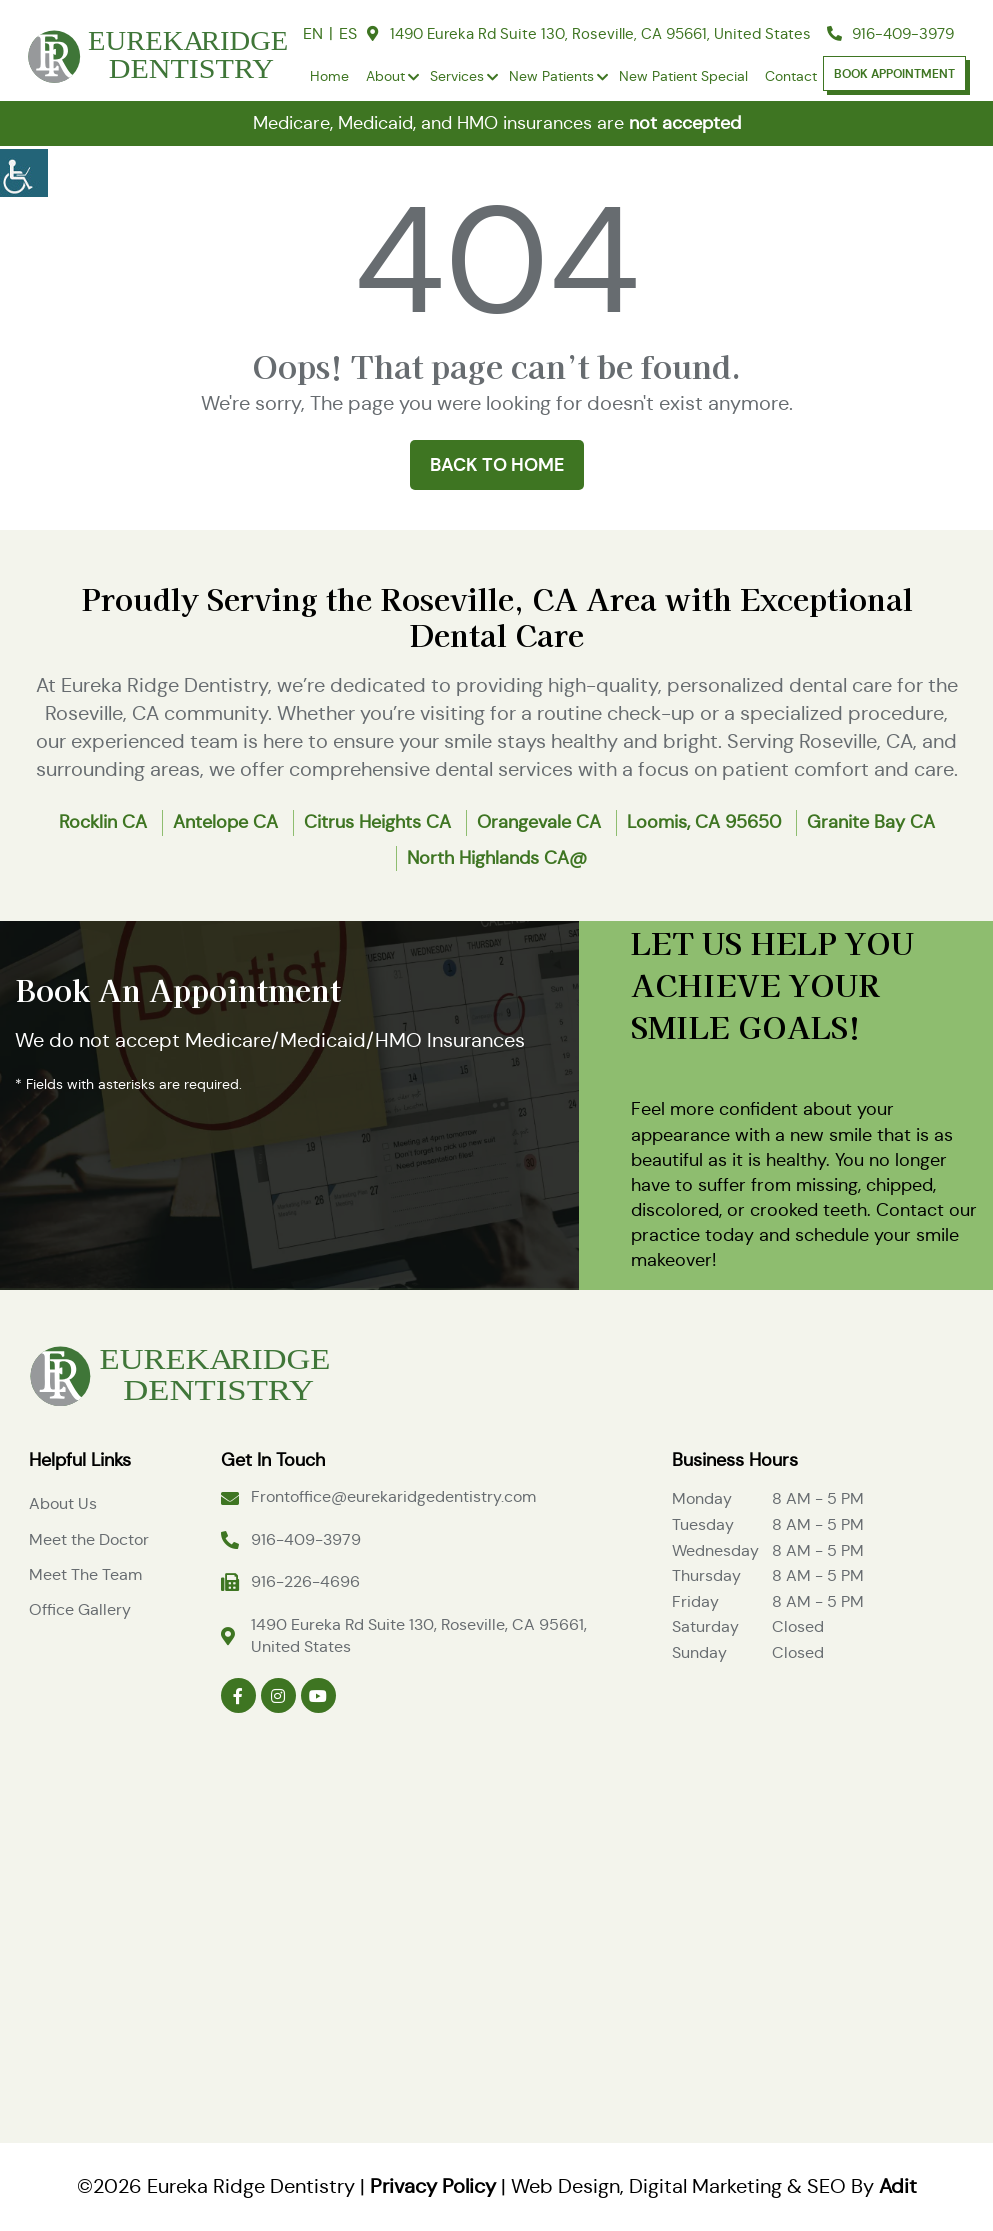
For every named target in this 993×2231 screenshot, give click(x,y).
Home (329, 76)
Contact (791, 76)
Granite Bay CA (871, 822)
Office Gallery (80, 1609)
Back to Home (497, 464)
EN (313, 34)
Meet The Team (85, 1574)
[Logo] (179, 1373)
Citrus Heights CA (377, 822)
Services (457, 76)
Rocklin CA (103, 822)
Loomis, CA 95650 (704, 822)
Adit (898, 2186)
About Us (63, 1503)
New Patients (551, 76)
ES (348, 34)
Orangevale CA (539, 822)
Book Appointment (894, 74)
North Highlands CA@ (497, 858)
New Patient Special (683, 76)
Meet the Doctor (89, 1539)
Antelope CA (225, 822)
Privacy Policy (433, 2186)
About (385, 76)
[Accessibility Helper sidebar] (24, 170)
